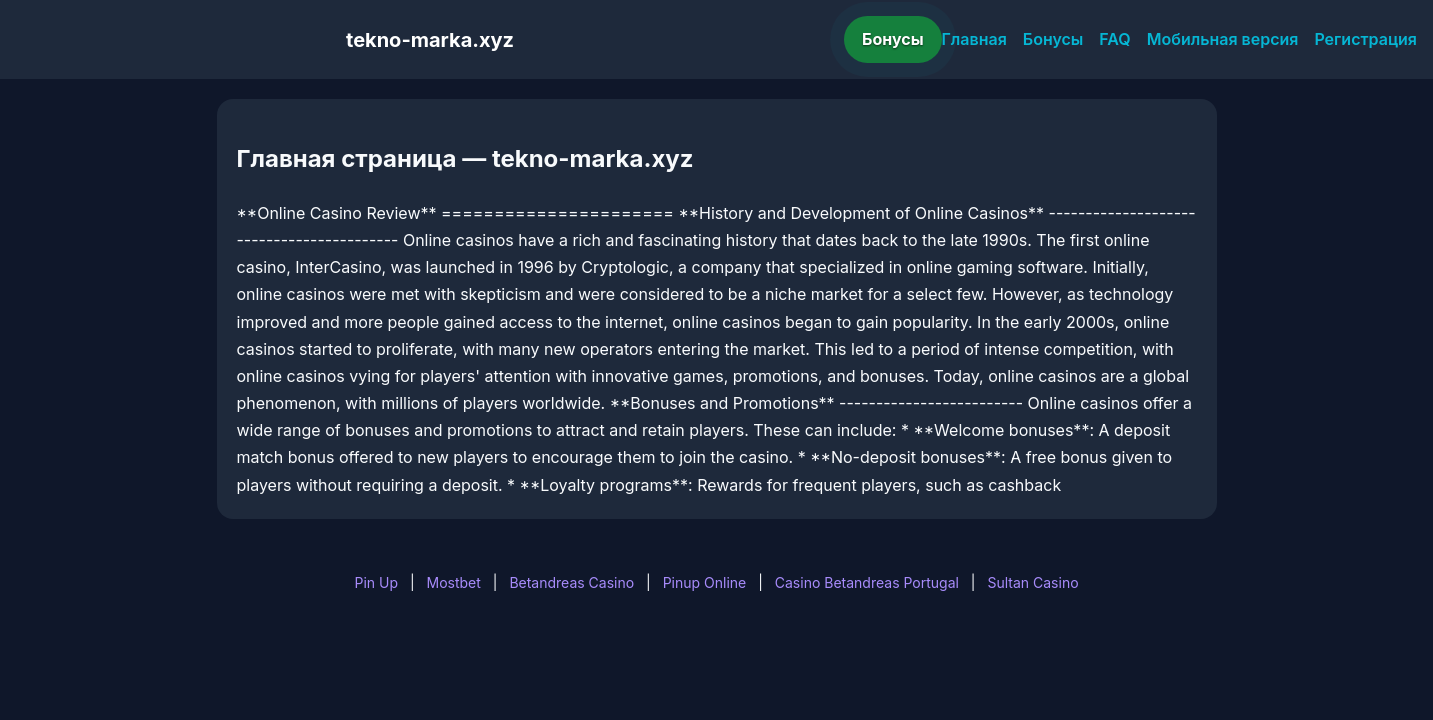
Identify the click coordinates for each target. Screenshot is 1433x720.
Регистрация (1365, 39)
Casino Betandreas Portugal (867, 582)
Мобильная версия (1223, 39)
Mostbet (454, 582)
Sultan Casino (1032, 582)
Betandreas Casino (571, 582)
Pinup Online (705, 582)
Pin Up (376, 582)
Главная (974, 39)
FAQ (1114, 39)
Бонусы (893, 39)
